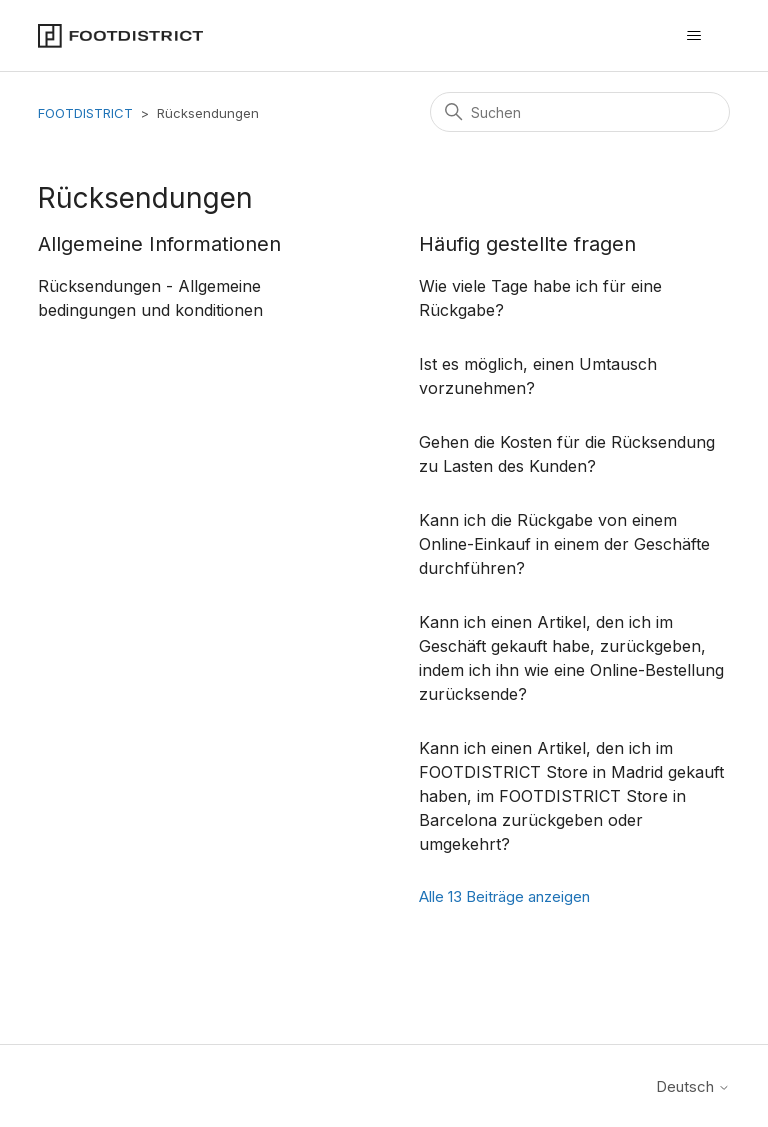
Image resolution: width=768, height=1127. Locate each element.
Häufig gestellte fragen (527, 244)
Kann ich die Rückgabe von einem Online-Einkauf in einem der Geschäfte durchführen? (564, 544)
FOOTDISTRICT (85, 113)
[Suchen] (580, 112)
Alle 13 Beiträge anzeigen (504, 896)
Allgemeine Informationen (159, 244)
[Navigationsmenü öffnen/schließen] (694, 36)
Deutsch (693, 1086)
